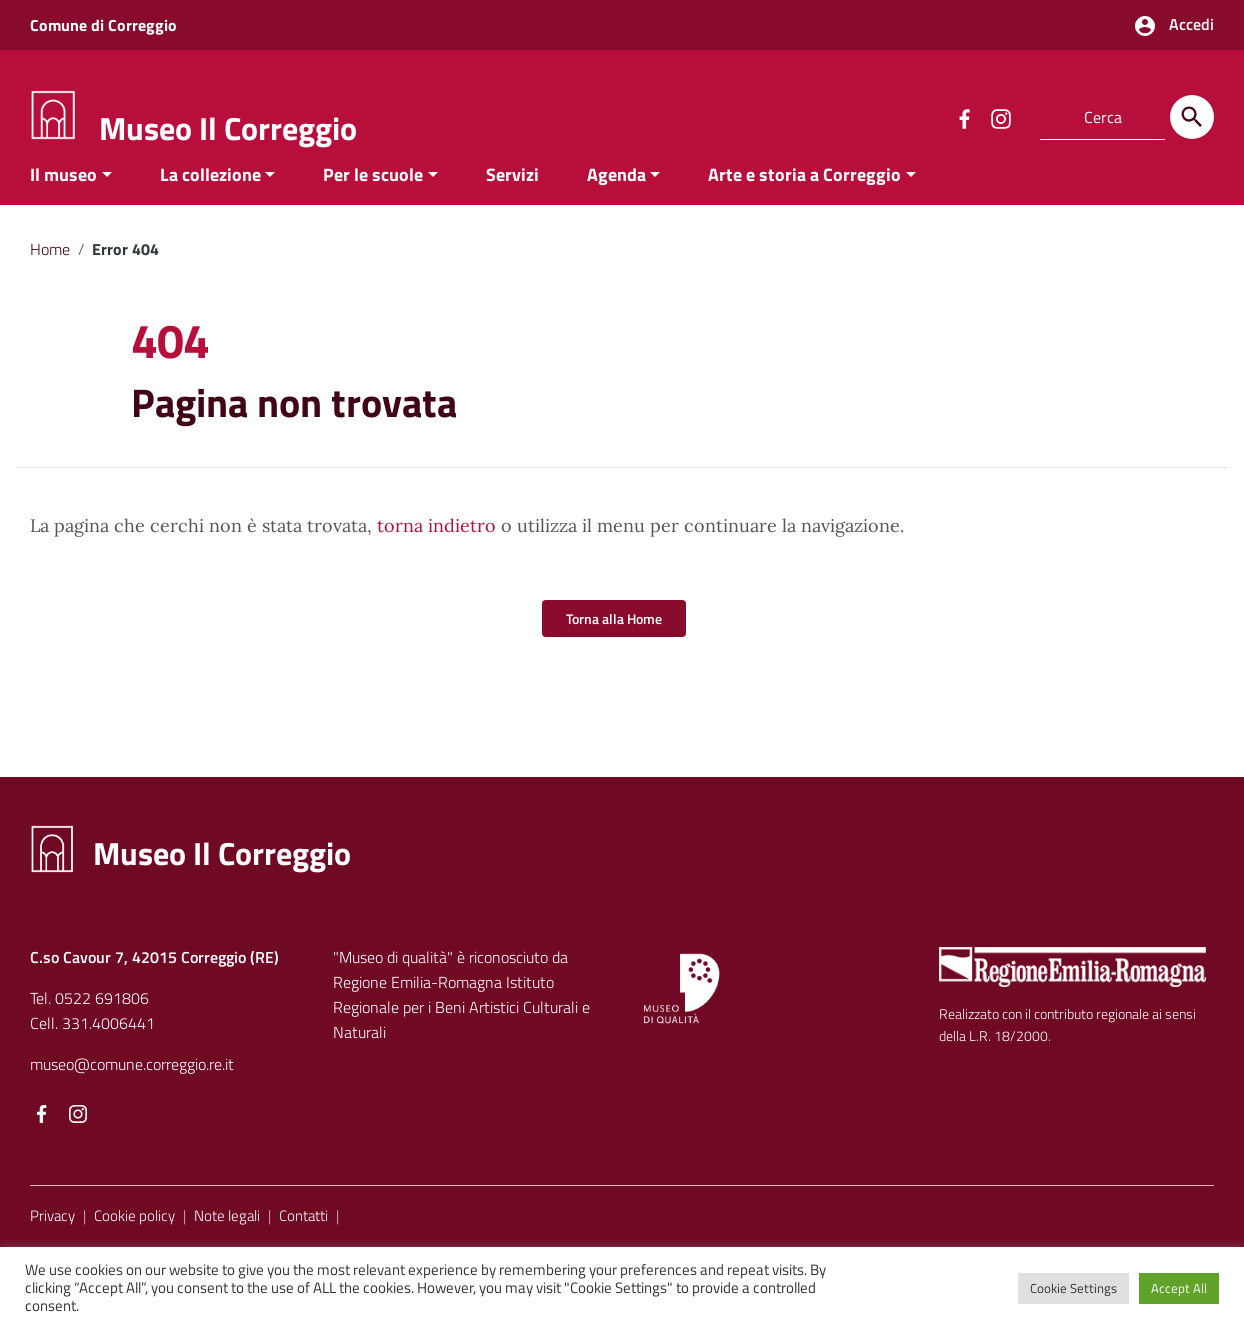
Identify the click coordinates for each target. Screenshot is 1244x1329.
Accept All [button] (1179, 1288)
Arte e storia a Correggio (804, 193)
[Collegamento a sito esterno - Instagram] (1000, 117)
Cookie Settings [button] (1073, 1288)
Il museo (63, 193)
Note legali (227, 1234)
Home (50, 268)
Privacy (52, 1234)
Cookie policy (134, 1234)
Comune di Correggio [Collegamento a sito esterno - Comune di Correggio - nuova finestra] (103, 25)
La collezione (210, 193)
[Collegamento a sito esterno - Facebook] (964, 117)
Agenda (616, 193)
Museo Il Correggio (228, 128)
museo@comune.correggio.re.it (132, 1083)
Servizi (512, 193)
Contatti (303, 1234)
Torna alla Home (614, 638)
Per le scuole (373, 193)
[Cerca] (1192, 117)
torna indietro (436, 545)
